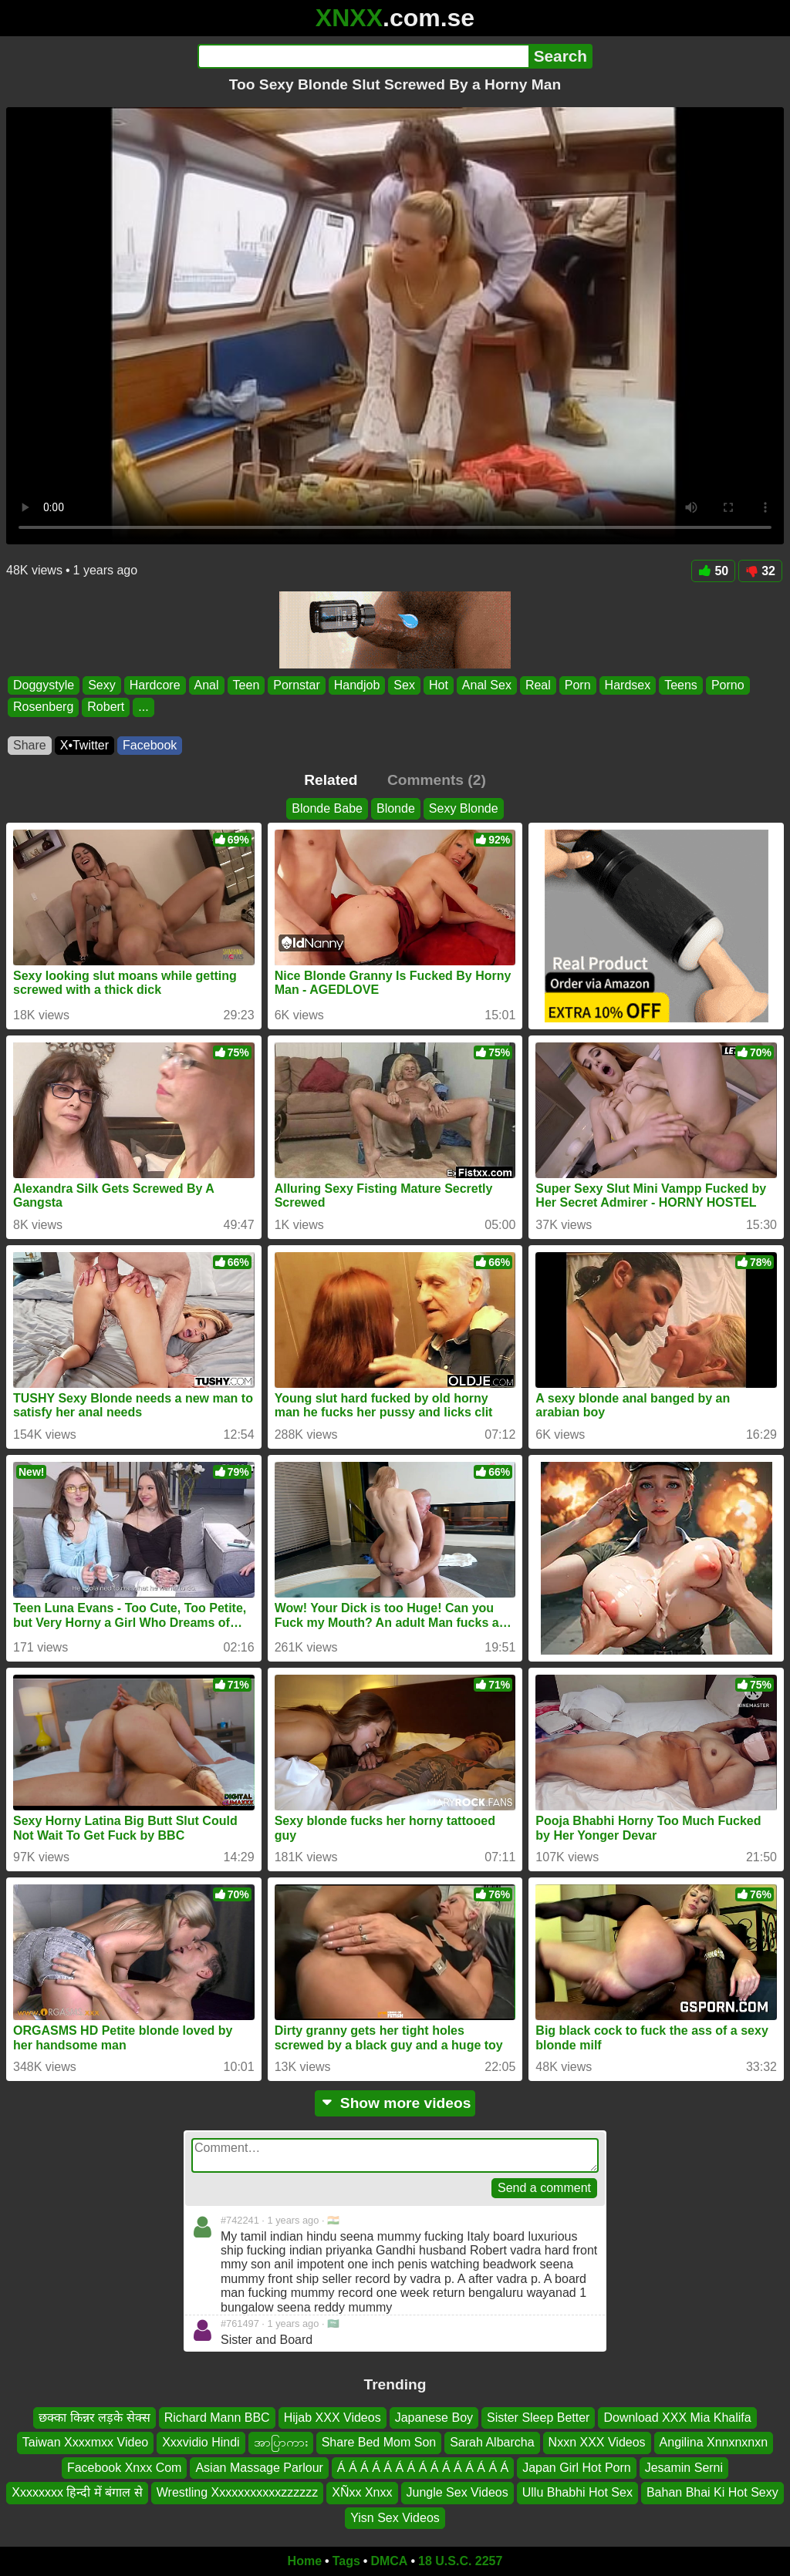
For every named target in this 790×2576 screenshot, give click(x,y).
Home (305, 2561)
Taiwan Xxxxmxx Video (85, 2443)
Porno (727, 685)
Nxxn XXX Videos (597, 2443)
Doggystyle (43, 685)
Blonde (395, 808)
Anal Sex (486, 685)
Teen (246, 685)
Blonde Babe (327, 808)
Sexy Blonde (463, 808)
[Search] (363, 56)
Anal (206, 685)
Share (29, 745)
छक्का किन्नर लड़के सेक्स (94, 2417)
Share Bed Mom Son (379, 2443)
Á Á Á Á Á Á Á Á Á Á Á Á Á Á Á (422, 2467)
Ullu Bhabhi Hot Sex (577, 2492)
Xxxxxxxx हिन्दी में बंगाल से (77, 2492)
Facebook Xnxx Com (124, 2467)
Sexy (102, 685)
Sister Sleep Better (538, 2417)
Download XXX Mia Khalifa (677, 2417)
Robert (105, 707)
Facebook (150, 745)
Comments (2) (436, 780)
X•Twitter (84, 745)
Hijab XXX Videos (332, 2417)
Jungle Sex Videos (457, 2492)
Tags (346, 2561)
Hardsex (628, 685)
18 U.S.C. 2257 (460, 2561)
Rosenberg (43, 707)
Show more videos (395, 2103)
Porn (578, 685)
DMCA (388, 2561)
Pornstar (296, 685)
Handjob (357, 685)
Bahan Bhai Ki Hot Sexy (712, 2492)
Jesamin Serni (684, 2467)
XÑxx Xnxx (362, 2492)
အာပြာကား (281, 2443)
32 (760, 570)
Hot (438, 685)
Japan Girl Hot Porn (576, 2467)
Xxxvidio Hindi (200, 2443)
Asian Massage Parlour (258, 2467)
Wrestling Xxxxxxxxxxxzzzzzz (238, 2492)
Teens (680, 685)
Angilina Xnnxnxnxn (714, 2443)
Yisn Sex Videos (395, 2517)
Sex (404, 685)
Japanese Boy (434, 2417)
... (143, 707)
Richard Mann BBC (217, 2417)
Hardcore (155, 685)
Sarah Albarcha (492, 2443)
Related (330, 780)
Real (538, 685)
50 (713, 570)
